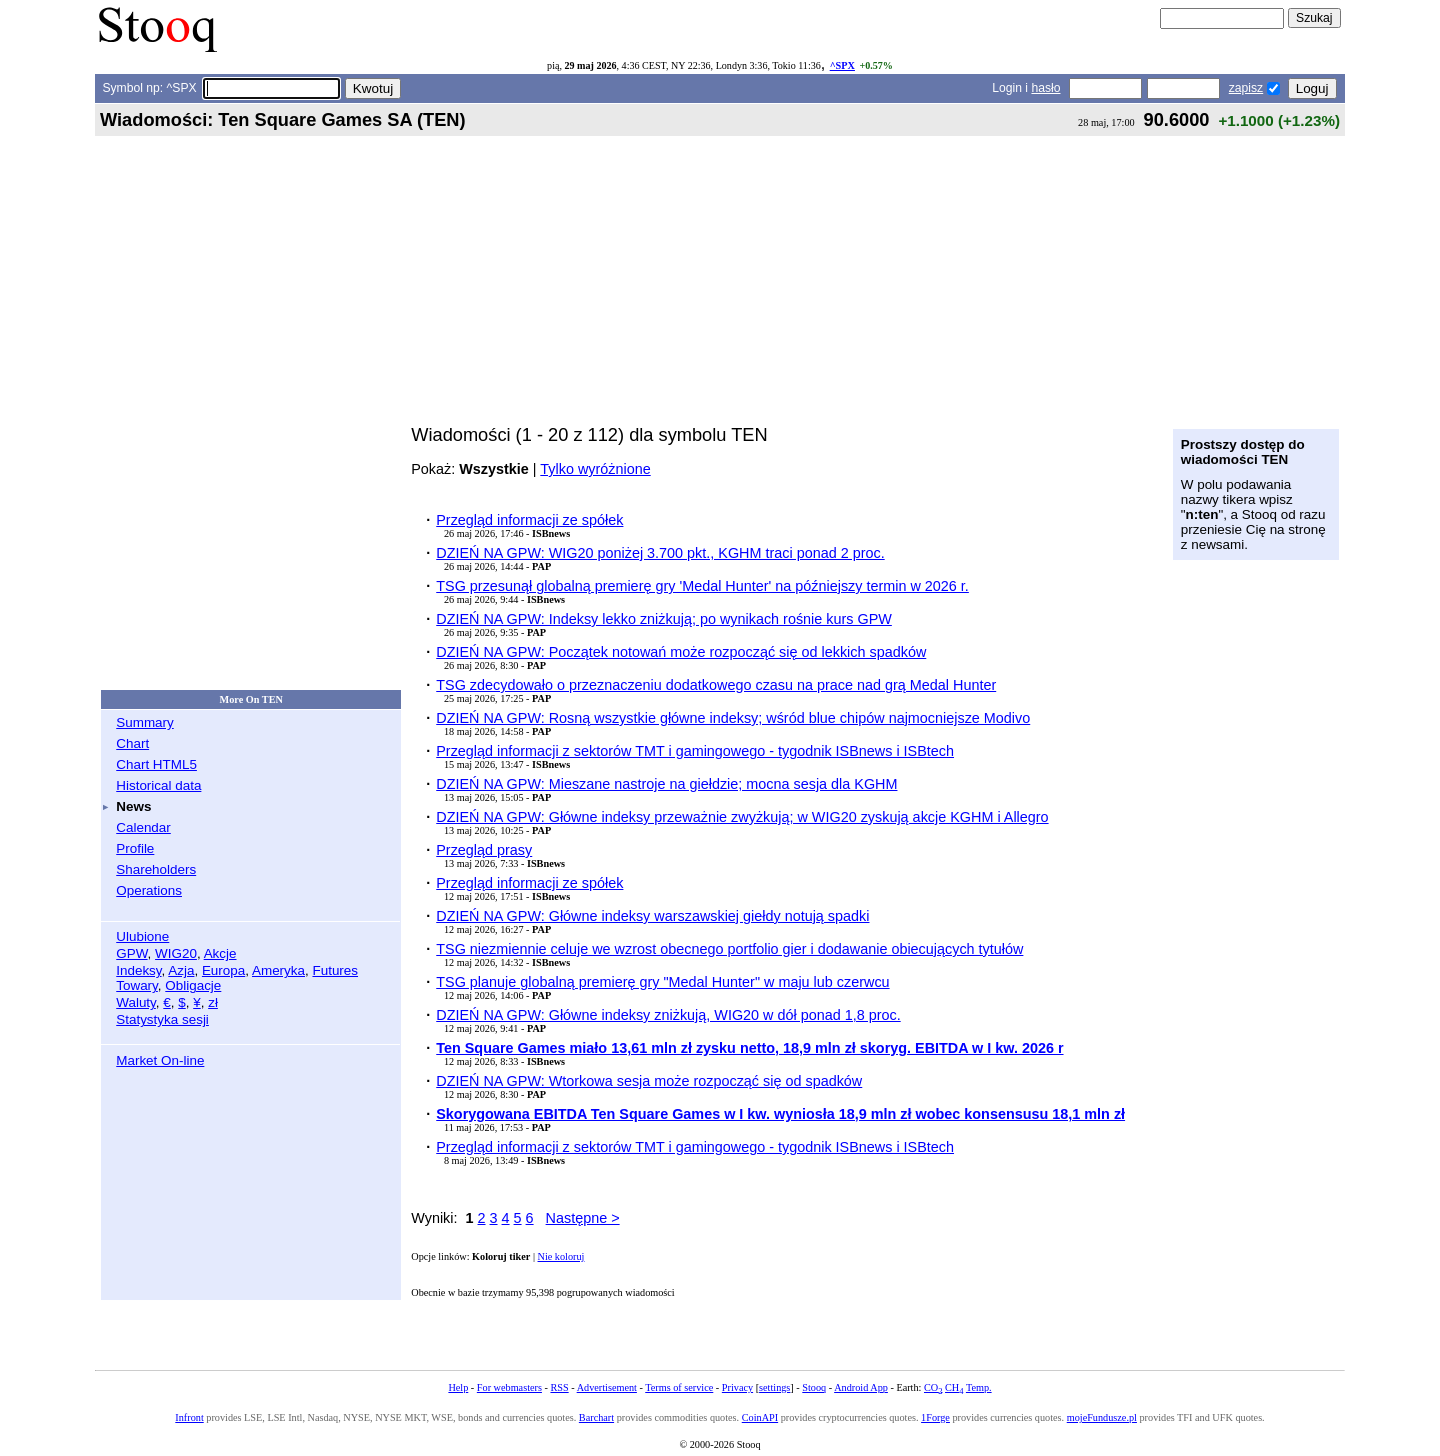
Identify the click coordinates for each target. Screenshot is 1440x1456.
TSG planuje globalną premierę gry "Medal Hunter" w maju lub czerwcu (662, 982)
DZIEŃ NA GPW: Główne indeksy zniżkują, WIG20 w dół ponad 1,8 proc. (668, 1015)
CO (933, 1387)
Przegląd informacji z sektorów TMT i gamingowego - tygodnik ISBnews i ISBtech (695, 751)
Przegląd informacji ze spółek (529, 520)
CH (954, 1387)
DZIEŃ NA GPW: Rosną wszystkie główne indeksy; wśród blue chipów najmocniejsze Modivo (733, 718)
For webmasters (509, 1387)
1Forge (935, 1417)
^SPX (842, 65)
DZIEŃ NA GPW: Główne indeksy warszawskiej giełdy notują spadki (652, 916)
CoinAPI (760, 1417)
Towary (137, 985)
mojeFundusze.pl (1102, 1417)
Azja (181, 970)
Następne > (583, 1218)
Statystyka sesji (162, 1019)
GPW (131, 953)
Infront (189, 1417)
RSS (559, 1387)
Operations (149, 890)
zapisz (1246, 88)
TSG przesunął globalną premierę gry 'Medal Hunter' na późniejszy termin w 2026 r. (702, 586)
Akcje (220, 953)
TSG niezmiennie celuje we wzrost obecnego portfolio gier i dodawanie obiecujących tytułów (729, 949)
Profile (135, 848)
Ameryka (278, 970)
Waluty (136, 1002)
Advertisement (607, 1387)
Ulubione (142, 936)
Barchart (596, 1417)
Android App (861, 1387)
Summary (145, 722)
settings (774, 1387)
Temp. (979, 1387)
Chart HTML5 (156, 764)
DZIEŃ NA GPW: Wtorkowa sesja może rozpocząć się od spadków (649, 1081)
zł (213, 1002)
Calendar (143, 827)
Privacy (737, 1387)
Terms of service (679, 1387)
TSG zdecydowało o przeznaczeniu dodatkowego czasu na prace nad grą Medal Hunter (716, 685)
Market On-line (160, 1060)
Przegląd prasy (484, 850)
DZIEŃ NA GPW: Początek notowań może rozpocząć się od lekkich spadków (681, 652)
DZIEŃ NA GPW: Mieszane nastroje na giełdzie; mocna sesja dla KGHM (666, 784)
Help (458, 1387)
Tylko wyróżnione (595, 469)
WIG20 (176, 953)
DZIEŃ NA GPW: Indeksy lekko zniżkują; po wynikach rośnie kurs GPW (664, 619)
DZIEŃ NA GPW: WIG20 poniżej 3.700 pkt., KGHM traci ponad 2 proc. (660, 553)
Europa (223, 970)
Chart (132, 743)
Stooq (814, 1387)
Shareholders (156, 869)
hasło (1045, 88)
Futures (335, 970)
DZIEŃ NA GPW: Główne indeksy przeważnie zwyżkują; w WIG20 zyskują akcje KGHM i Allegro (742, 817)
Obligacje (193, 985)
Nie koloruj (561, 1256)
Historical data (158, 785)
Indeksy (138, 970)
